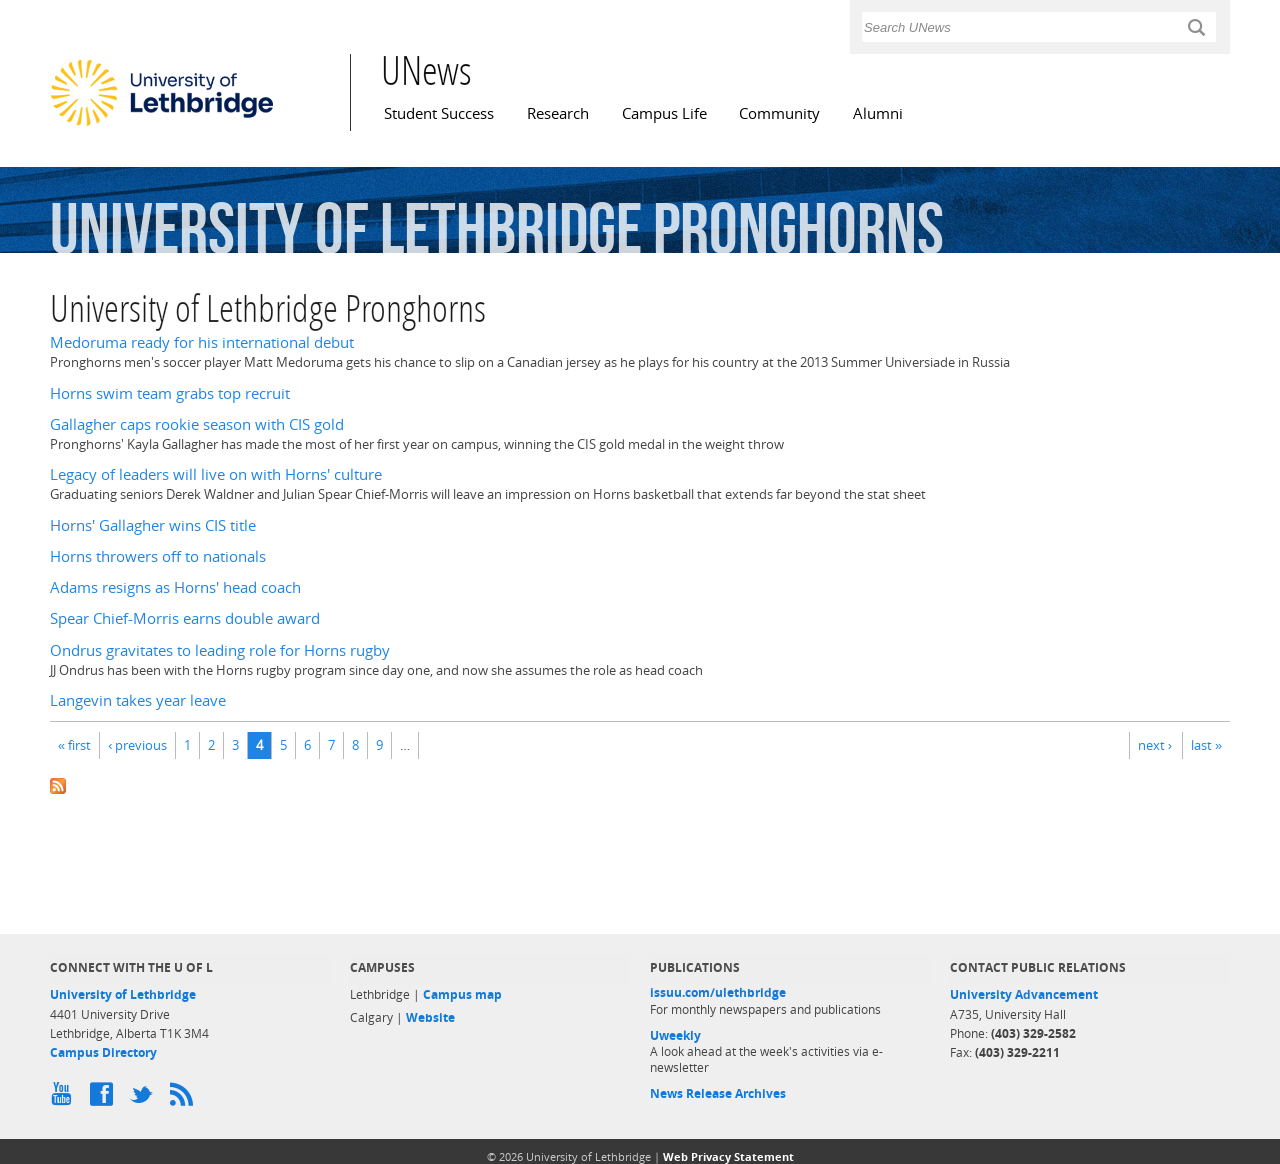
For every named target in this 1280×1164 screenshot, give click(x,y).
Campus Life (664, 113)
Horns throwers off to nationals (158, 556)
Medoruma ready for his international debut (202, 342)
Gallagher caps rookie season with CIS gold (197, 424)
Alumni (878, 113)
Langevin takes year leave (138, 700)
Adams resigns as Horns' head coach (175, 587)
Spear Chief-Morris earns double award (185, 618)
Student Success (439, 113)
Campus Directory (103, 1052)
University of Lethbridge (123, 994)
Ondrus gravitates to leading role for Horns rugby (220, 650)
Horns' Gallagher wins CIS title (153, 525)
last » (1206, 745)
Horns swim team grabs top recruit (170, 393)
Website (430, 1017)
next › (1155, 745)
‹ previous (137, 745)
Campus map (462, 994)
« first (74, 745)
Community (779, 113)
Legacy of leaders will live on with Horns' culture (216, 474)
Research (558, 113)
